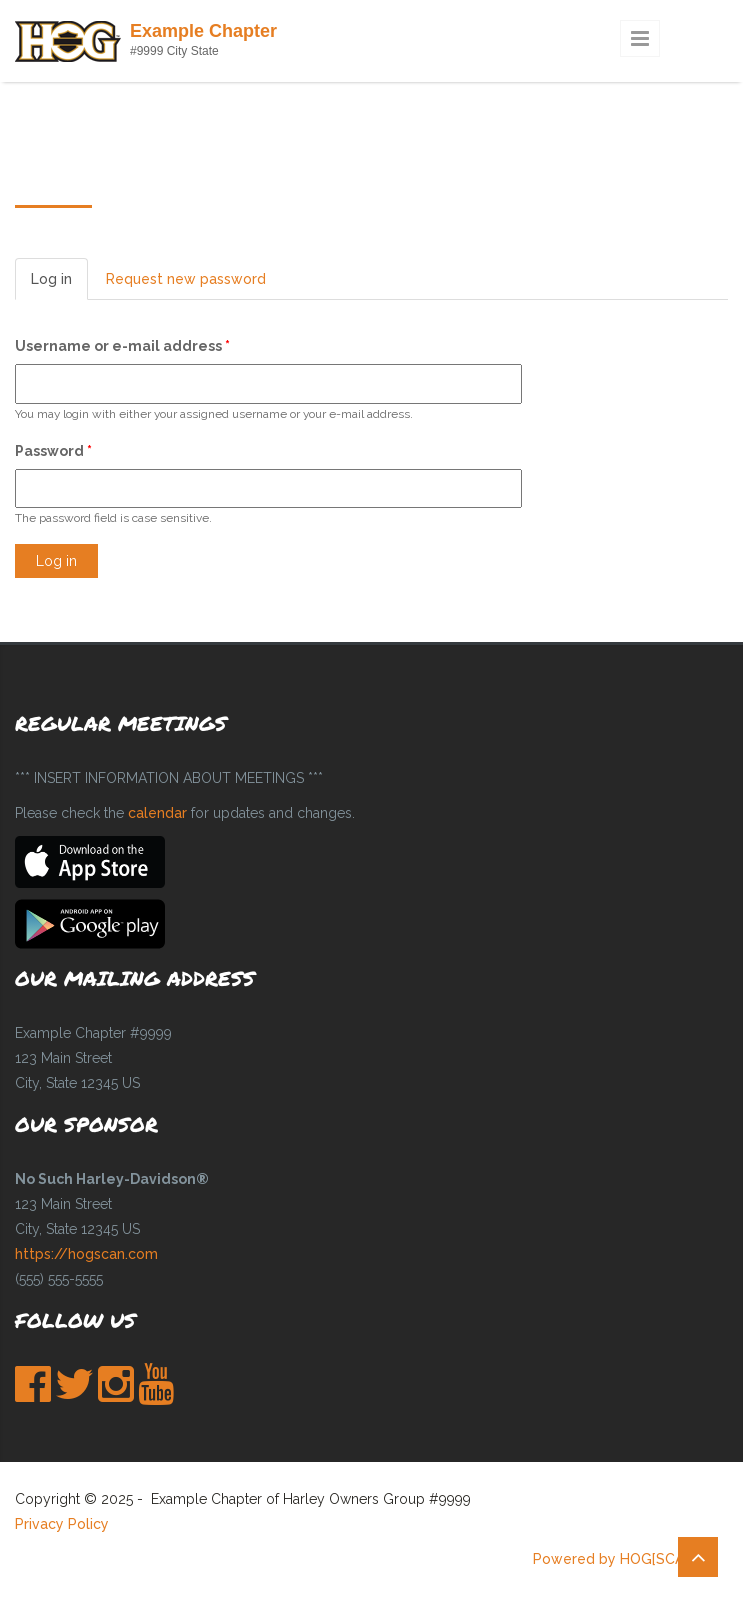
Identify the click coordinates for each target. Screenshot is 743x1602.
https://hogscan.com (86, 1254)
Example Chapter (203, 31)
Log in (59, 284)
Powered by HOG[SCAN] (615, 1559)
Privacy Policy (62, 1524)
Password (53, 451)
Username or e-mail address (122, 346)
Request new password (186, 279)
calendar (157, 813)
